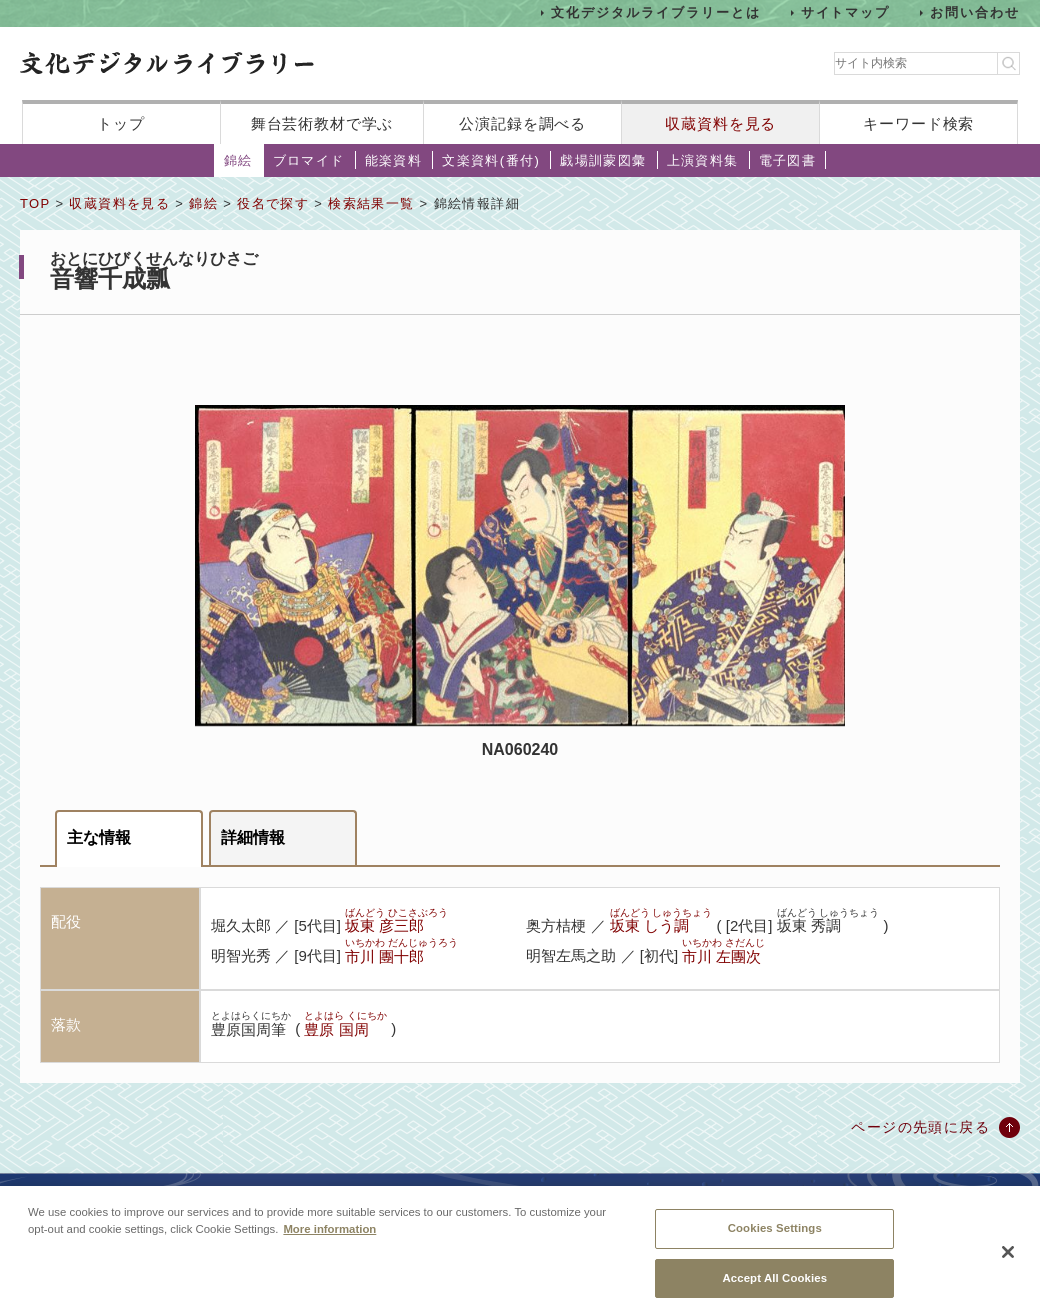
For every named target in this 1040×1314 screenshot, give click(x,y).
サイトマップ (846, 12)
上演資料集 (703, 160)
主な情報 (99, 837)
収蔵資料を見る (720, 123)
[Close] (1008, 1262)
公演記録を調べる (522, 123)
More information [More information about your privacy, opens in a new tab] (329, 1239)
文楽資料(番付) (491, 160)
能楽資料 (394, 160)
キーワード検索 (918, 123)
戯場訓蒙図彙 (603, 160)
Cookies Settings (775, 1238)
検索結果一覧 (371, 203)
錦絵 (238, 160)
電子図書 (788, 160)
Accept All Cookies (774, 1287)
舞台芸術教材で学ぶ (322, 123)
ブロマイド (309, 160)
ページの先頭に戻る (920, 1127)
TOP (35, 203)
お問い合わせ (975, 12)
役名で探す (273, 203)
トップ (121, 123)
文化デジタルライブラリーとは (655, 12)
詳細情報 (253, 837)
